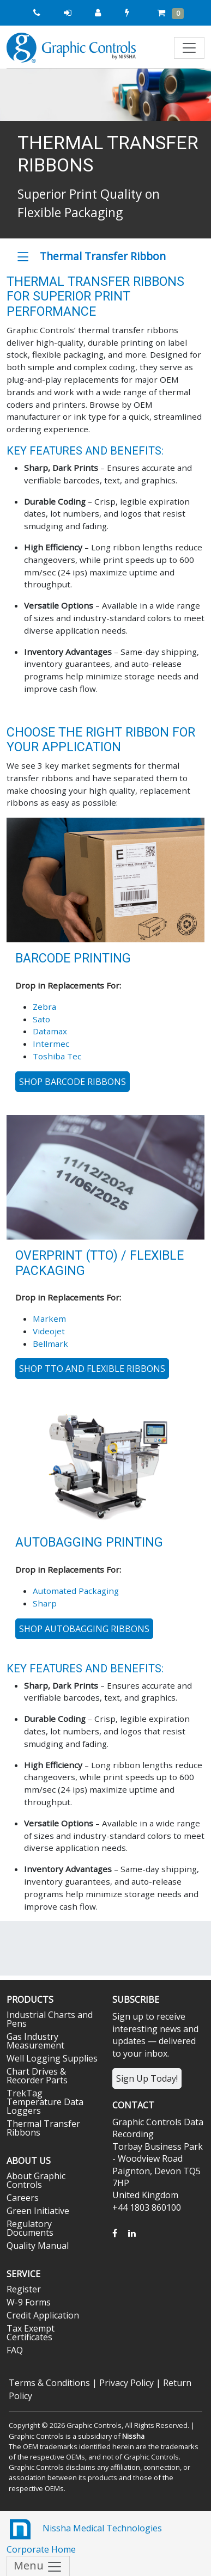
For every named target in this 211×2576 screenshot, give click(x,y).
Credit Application (43, 2315)
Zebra (44, 1006)
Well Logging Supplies (52, 2058)
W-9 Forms (29, 2302)
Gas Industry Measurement (35, 2041)
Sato (41, 1019)
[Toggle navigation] (189, 48)
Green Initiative (38, 2211)
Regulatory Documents (30, 2228)
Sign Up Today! (147, 2078)
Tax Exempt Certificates (31, 2332)
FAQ (15, 2350)
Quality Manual (38, 2246)
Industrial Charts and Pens (50, 2019)
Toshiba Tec (57, 1056)
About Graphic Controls (36, 2180)
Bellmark (50, 1343)
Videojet (49, 1331)
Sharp (45, 1603)
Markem (49, 1318)
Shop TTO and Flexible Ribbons (92, 1369)
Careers (23, 2198)
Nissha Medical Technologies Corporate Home (84, 2535)
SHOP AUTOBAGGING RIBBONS (84, 1629)
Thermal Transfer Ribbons (43, 2128)
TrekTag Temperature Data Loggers (45, 2102)
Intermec (51, 1043)
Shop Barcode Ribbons (72, 1082)
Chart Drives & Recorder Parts (37, 2075)
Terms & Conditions (49, 2383)
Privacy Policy (126, 2383)
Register (24, 2289)
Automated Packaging (76, 1590)
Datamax (50, 1031)
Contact (133, 2105)
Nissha (133, 2436)
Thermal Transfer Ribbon (103, 256)
